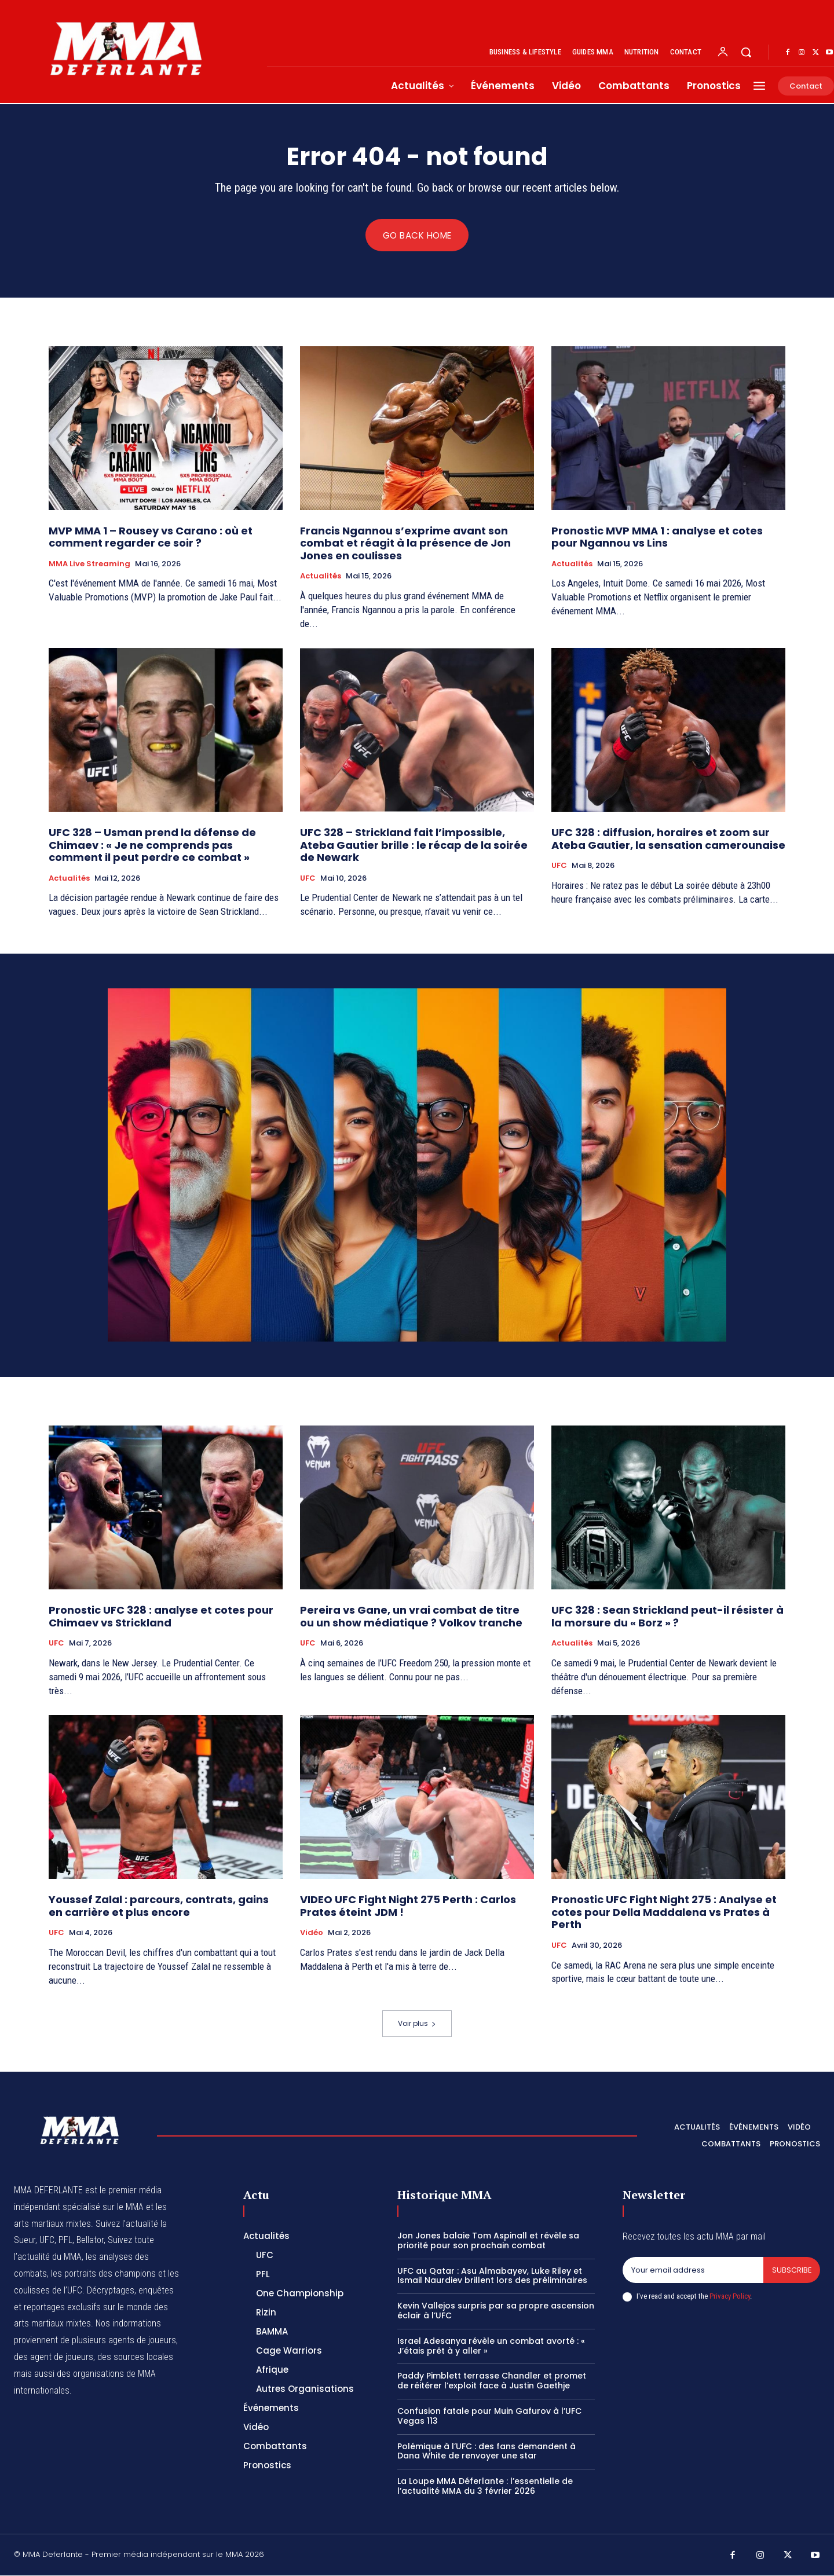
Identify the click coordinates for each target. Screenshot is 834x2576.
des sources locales (135, 2357)
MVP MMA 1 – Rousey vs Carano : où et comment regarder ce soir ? (151, 537)
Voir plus (417, 2024)
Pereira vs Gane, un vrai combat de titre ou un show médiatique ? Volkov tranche (411, 1616)
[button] (746, 52)
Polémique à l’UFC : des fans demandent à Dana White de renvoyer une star (486, 2451)
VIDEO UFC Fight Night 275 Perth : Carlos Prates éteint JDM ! (408, 1906)
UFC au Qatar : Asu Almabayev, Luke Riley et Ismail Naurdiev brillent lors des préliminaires (492, 2275)
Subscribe (791, 2270)
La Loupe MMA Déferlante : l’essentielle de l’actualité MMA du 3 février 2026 (485, 2486)
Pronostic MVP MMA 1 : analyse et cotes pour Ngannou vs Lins (657, 537)
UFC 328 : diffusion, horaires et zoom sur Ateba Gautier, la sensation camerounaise (668, 839)
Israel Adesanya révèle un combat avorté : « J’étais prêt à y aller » (491, 2346)
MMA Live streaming (89, 564)
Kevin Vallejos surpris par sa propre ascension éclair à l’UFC (495, 2311)
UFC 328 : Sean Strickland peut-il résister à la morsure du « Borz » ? (667, 1616)
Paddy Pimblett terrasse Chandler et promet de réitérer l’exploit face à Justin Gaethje (491, 2381)
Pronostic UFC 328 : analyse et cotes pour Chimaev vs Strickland (161, 1616)
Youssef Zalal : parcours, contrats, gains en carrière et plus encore (159, 1906)
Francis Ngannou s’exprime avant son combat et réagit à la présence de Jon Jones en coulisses (405, 543)
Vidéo (311, 1933)
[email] (693, 2271)
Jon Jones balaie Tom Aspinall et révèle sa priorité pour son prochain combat (488, 2241)
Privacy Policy (729, 2296)
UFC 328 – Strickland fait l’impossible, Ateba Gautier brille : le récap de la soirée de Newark (414, 845)
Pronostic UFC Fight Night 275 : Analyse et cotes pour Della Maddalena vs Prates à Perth (664, 1912)
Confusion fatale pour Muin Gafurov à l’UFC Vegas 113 (489, 2416)
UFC (308, 879)
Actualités (320, 576)
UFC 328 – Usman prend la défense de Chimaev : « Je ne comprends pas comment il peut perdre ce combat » (152, 845)
